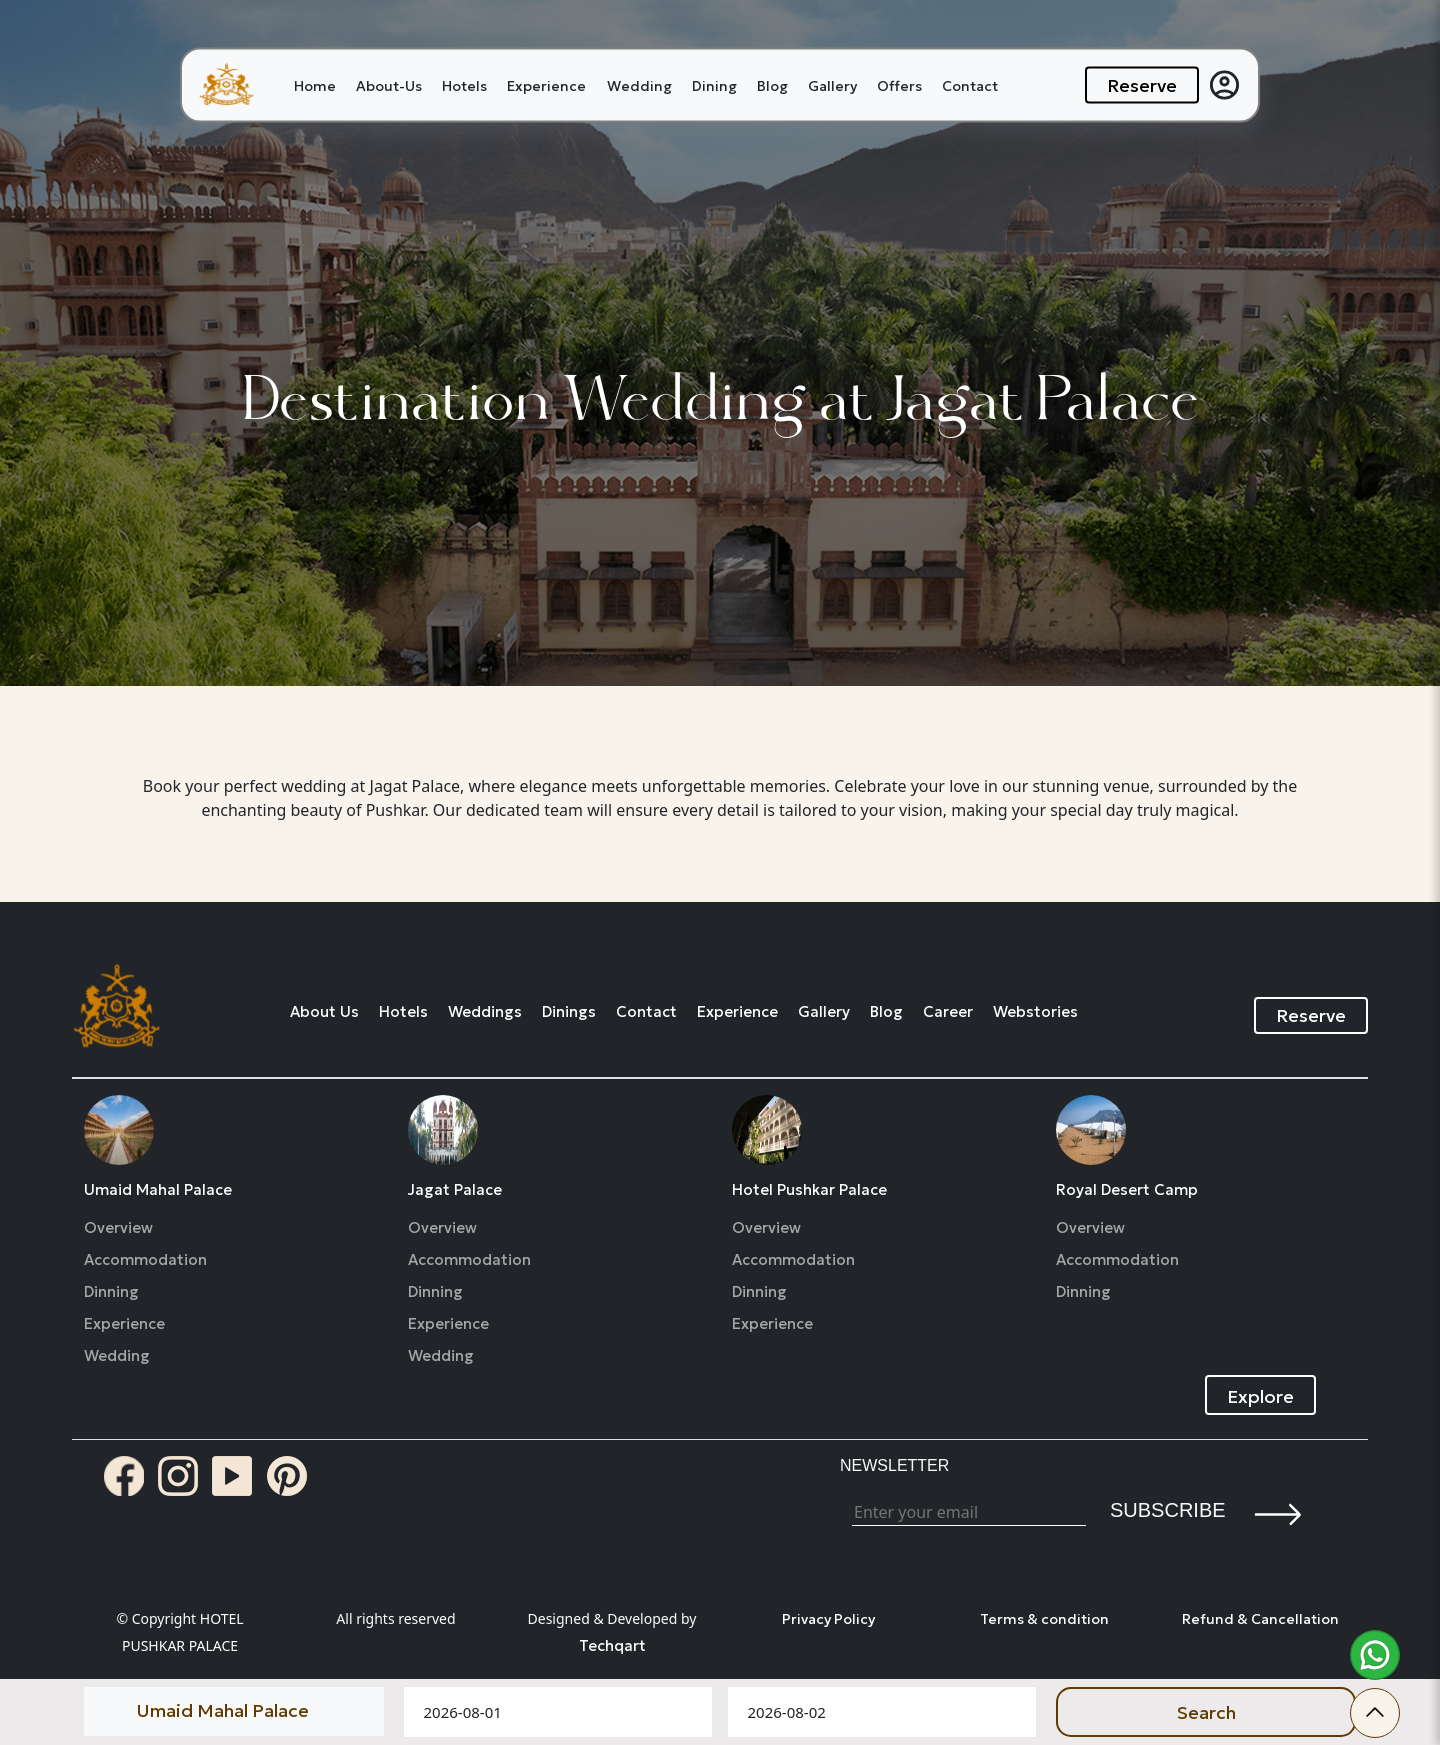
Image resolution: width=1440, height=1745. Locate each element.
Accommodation (145, 1260)
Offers (899, 85)
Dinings (569, 1012)
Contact (970, 85)
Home (315, 85)
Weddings (485, 1012)
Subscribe (1168, 1510)
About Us (324, 1012)
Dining (714, 85)
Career (948, 1012)
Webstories (1035, 1012)
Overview (118, 1228)
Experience (546, 85)
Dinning (111, 1292)
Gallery (832, 85)
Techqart (612, 1645)
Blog (772, 85)
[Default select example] (234, 1710)
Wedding (639, 85)
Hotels (464, 85)
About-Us (389, 85)
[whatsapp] (1375, 1655)
